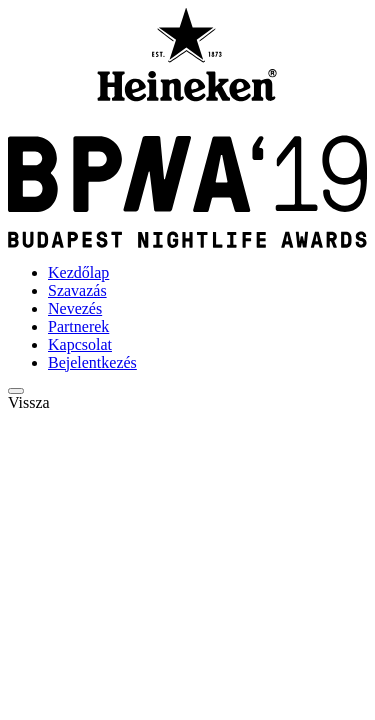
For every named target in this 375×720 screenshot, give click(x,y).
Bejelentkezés (92, 362)
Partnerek (78, 326)
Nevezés (75, 308)
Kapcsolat (80, 344)
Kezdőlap (78, 272)
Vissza (29, 402)
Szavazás (77, 290)
